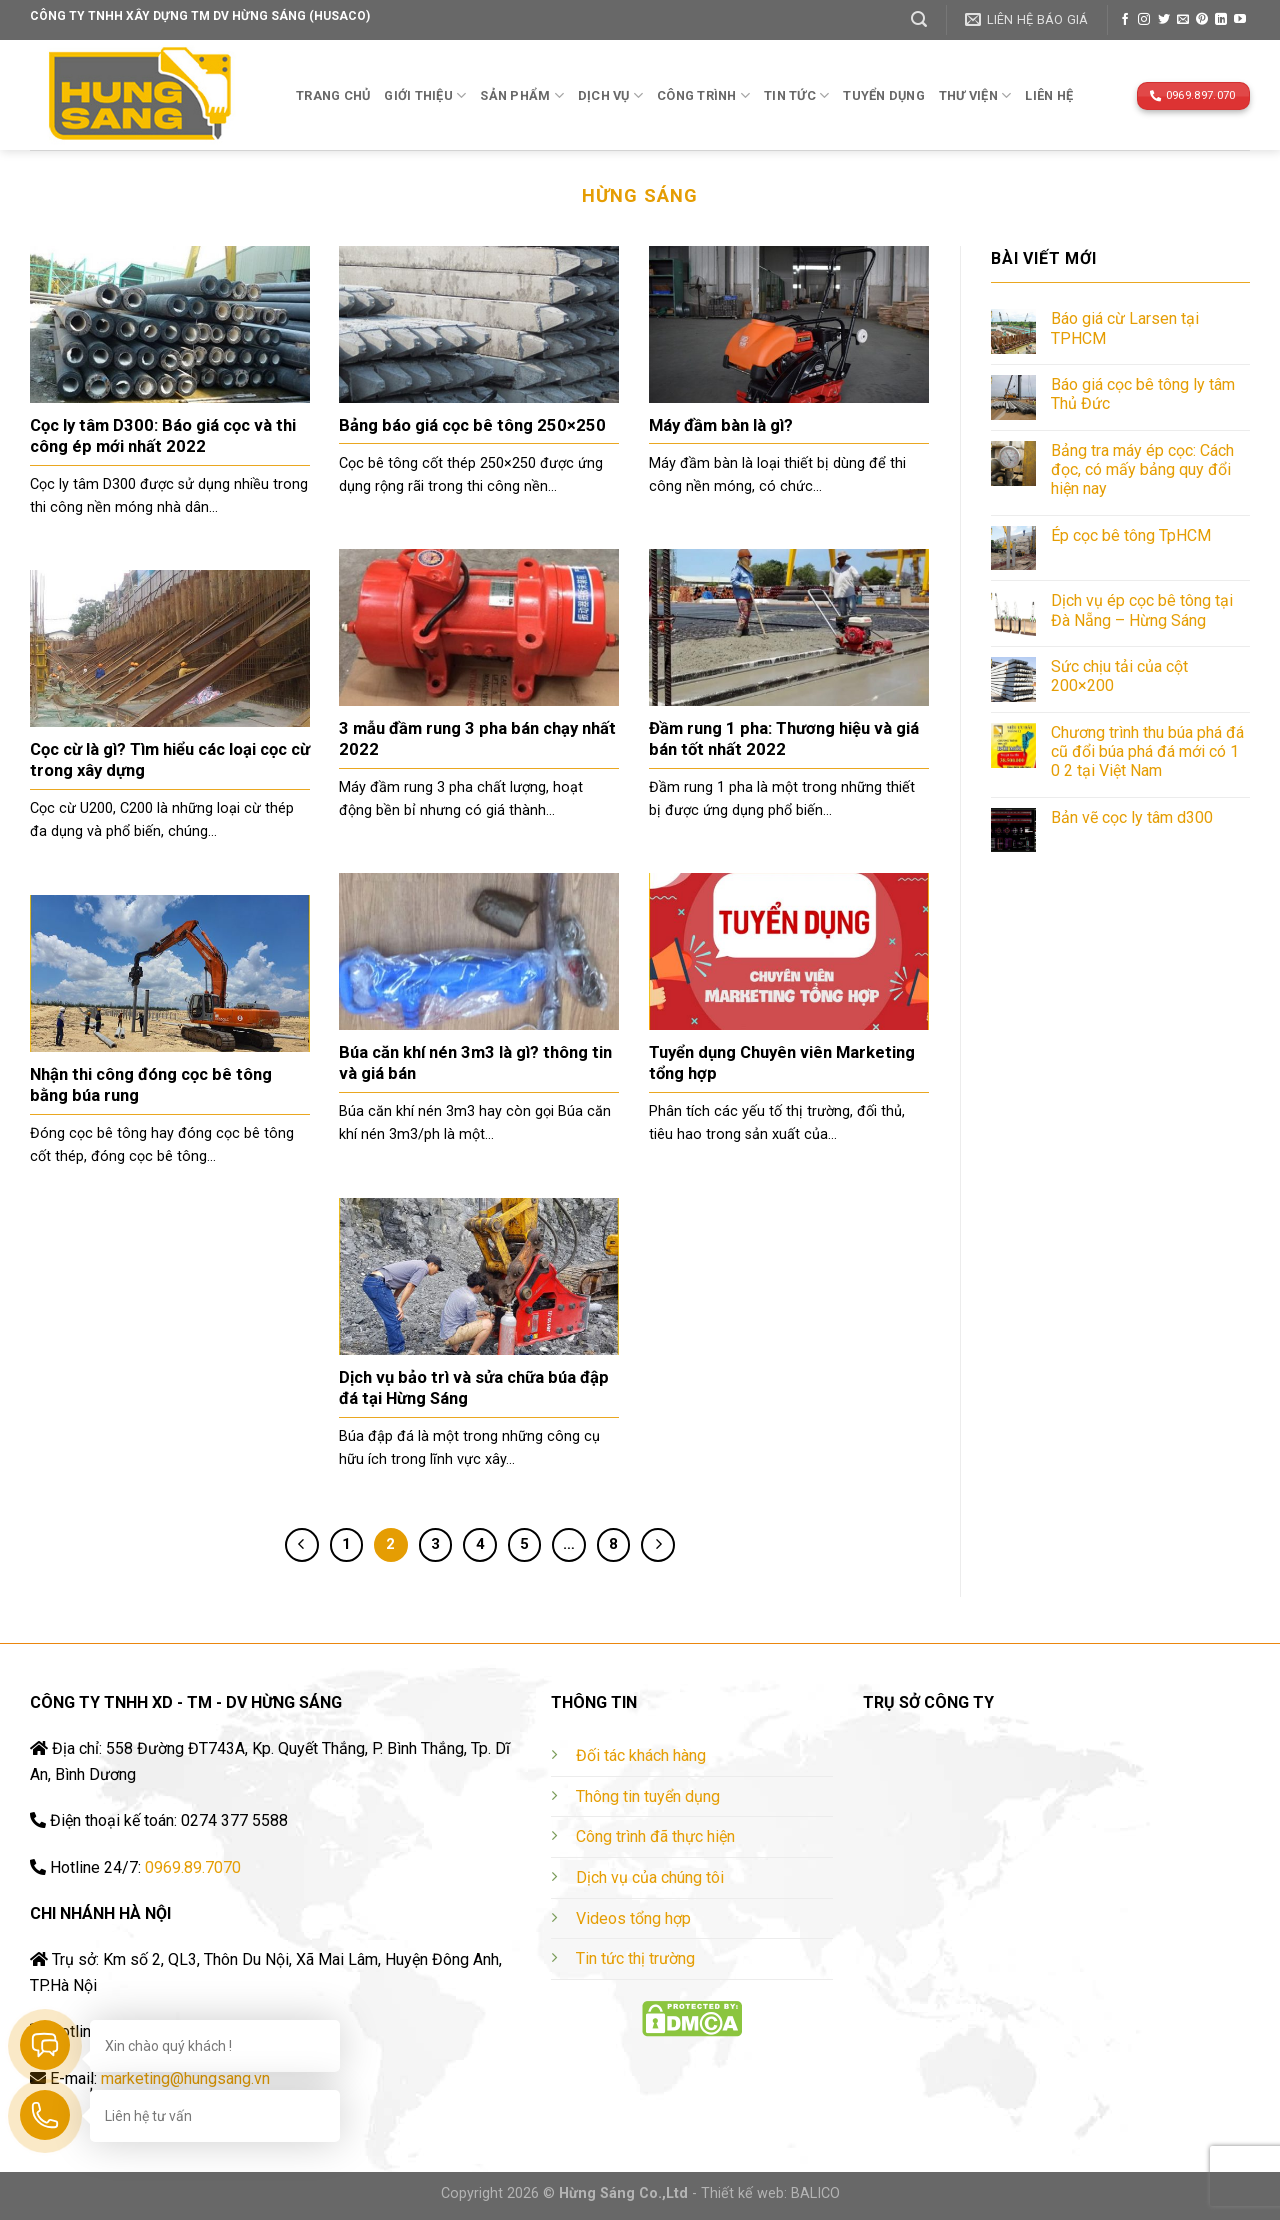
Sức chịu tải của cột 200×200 (1119, 676)
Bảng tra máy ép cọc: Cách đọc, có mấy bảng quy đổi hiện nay (1142, 469)
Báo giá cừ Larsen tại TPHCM (1125, 328)
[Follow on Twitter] (1164, 20)
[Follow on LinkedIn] (1221, 20)
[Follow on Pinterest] (1202, 20)
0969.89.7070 (193, 1867)
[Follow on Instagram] (1144, 20)
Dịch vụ (610, 95)
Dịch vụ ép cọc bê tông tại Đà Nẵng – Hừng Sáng (1142, 610)
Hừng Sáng (639, 195)
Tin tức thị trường (635, 1958)
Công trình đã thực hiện (655, 1836)
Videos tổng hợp (633, 1918)
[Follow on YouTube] (1240, 20)
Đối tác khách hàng (641, 1755)
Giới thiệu (425, 95)
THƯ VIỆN (975, 95)
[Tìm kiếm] (919, 19)
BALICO (815, 2193)
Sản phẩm (522, 95)
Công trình (703, 95)
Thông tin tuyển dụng (648, 1796)
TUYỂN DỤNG (884, 95)
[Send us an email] (1183, 20)
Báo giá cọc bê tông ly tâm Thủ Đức (1143, 394)
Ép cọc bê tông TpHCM (1131, 535)
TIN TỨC (796, 95)
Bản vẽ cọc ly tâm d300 (1132, 817)
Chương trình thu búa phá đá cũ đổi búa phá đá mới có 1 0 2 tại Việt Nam (1147, 751)
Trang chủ (333, 95)
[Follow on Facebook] (1125, 20)
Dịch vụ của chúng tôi (650, 1877)
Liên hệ (1049, 95)
